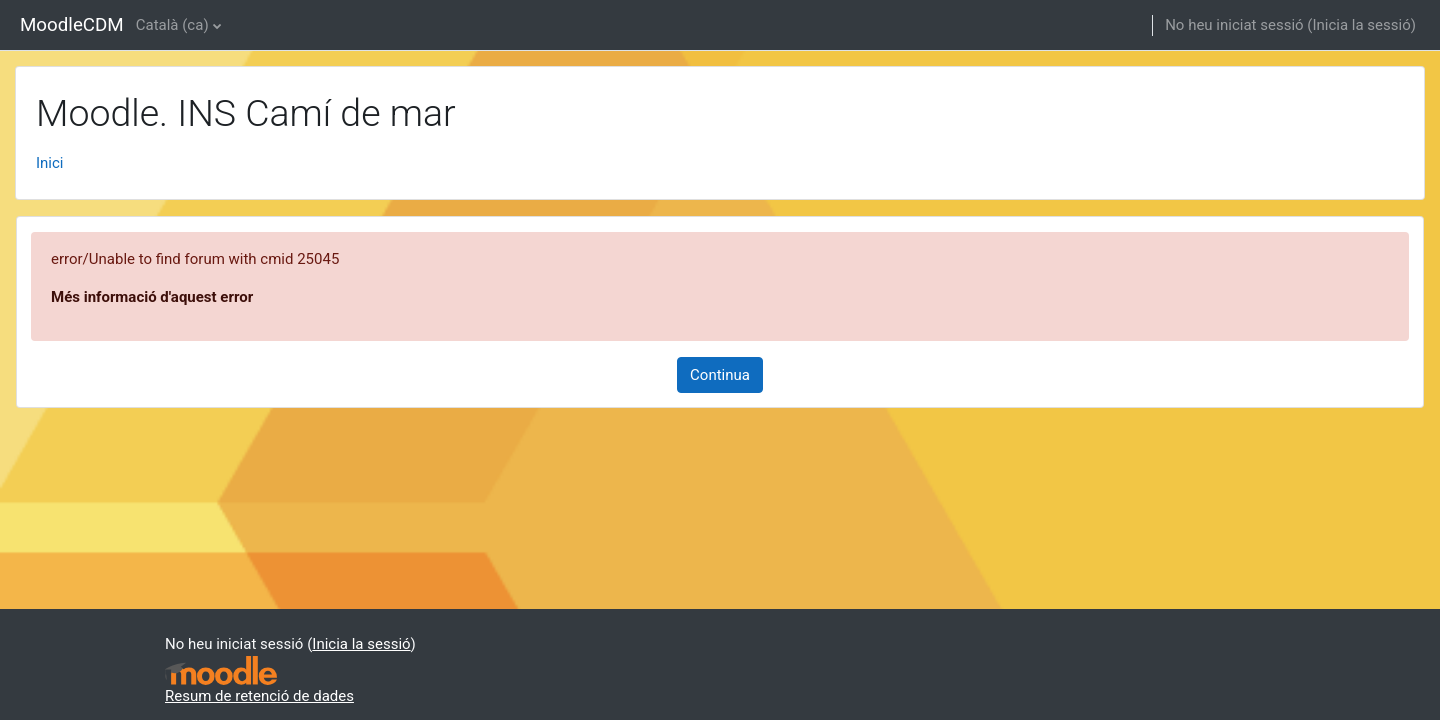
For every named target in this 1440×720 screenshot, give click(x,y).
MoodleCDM (72, 25)
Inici (50, 163)
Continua (720, 375)
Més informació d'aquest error (152, 297)
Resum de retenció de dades (259, 696)
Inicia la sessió (1361, 25)
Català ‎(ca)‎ (172, 25)
